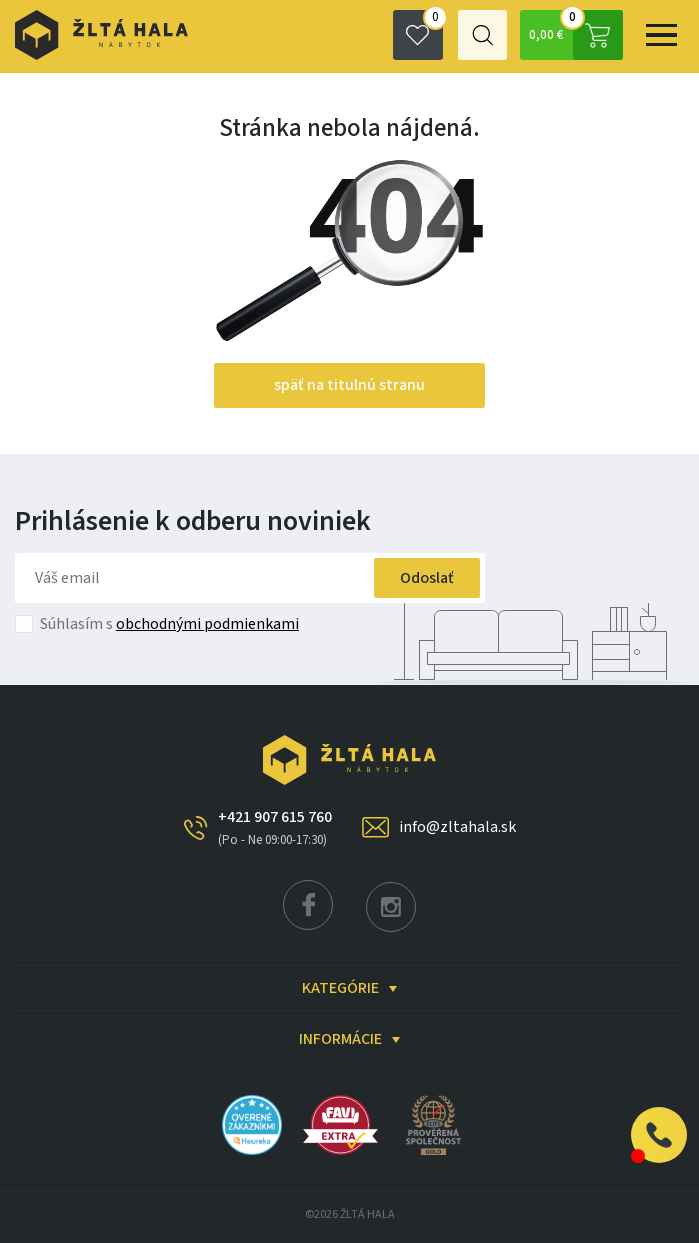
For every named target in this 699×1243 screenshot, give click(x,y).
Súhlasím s (169, 624)
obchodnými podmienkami (207, 624)
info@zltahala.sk (457, 827)
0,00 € (575, 35)
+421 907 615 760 (275, 828)
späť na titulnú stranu (349, 385)
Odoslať (423, 578)
